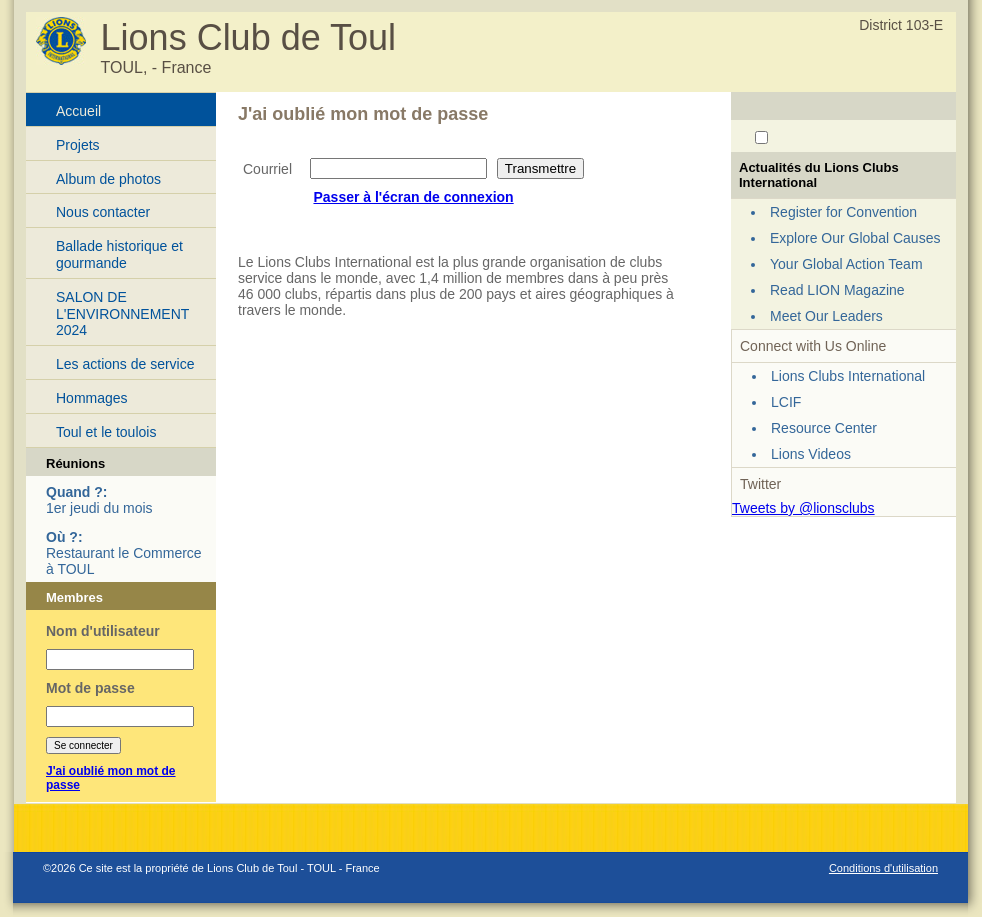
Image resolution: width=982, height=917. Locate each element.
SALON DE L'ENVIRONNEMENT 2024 (122, 314)
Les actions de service (125, 364)
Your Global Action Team (846, 264)
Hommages (92, 398)
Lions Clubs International (848, 376)
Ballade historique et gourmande (119, 254)
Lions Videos (811, 454)
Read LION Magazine (837, 290)
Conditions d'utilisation (883, 868)
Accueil (78, 111)
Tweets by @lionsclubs (803, 508)
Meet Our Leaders (826, 316)
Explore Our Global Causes (855, 238)
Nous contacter (103, 212)
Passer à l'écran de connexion (413, 197)
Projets (78, 145)
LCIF (786, 402)
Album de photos (108, 179)
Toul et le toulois (106, 432)
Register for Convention (843, 212)
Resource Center (824, 428)
